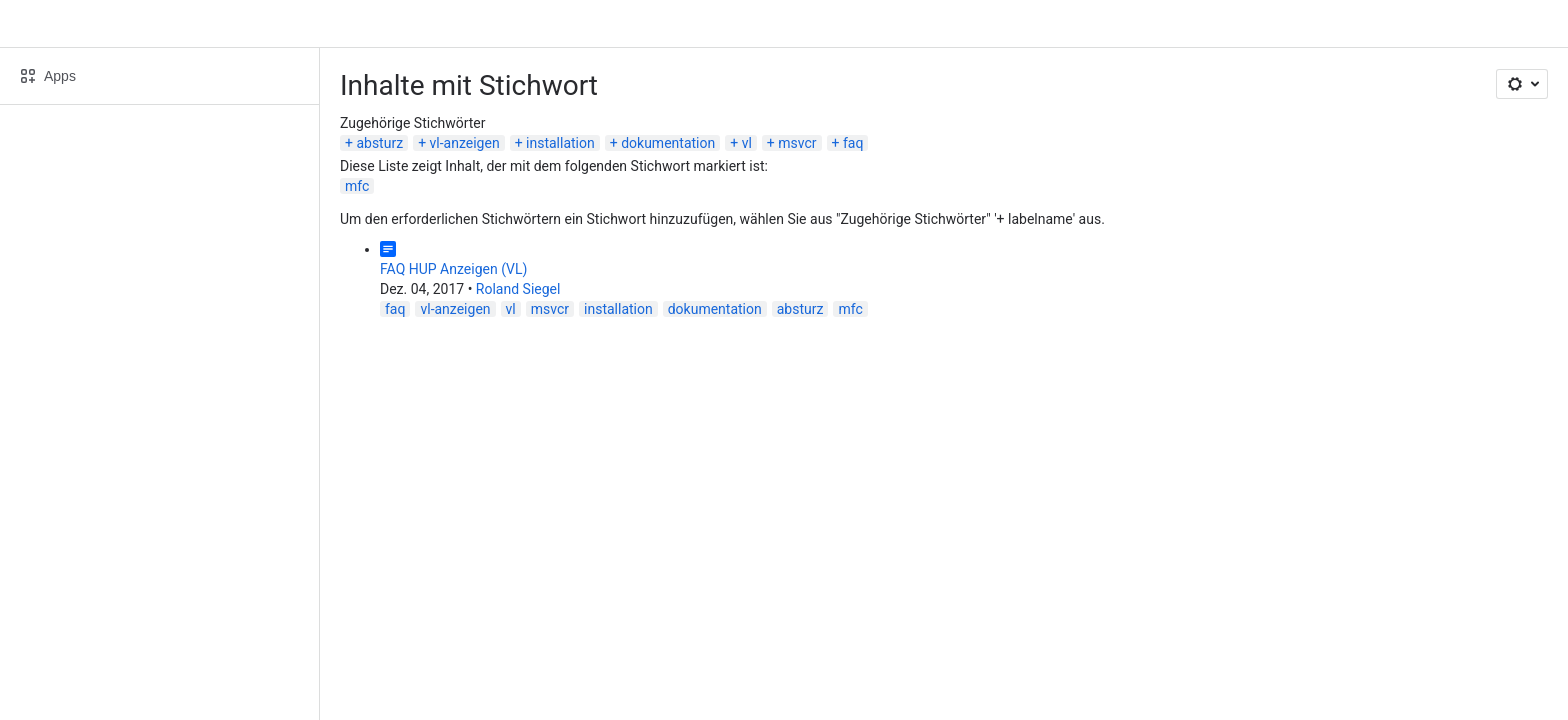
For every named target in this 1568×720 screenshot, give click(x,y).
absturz (379, 143)
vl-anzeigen (465, 143)
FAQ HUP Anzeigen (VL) (453, 269)
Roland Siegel (518, 289)
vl (747, 143)
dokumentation (668, 143)
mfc (357, 186)
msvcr (797, 143)
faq (853, 143)
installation (560, 143)
